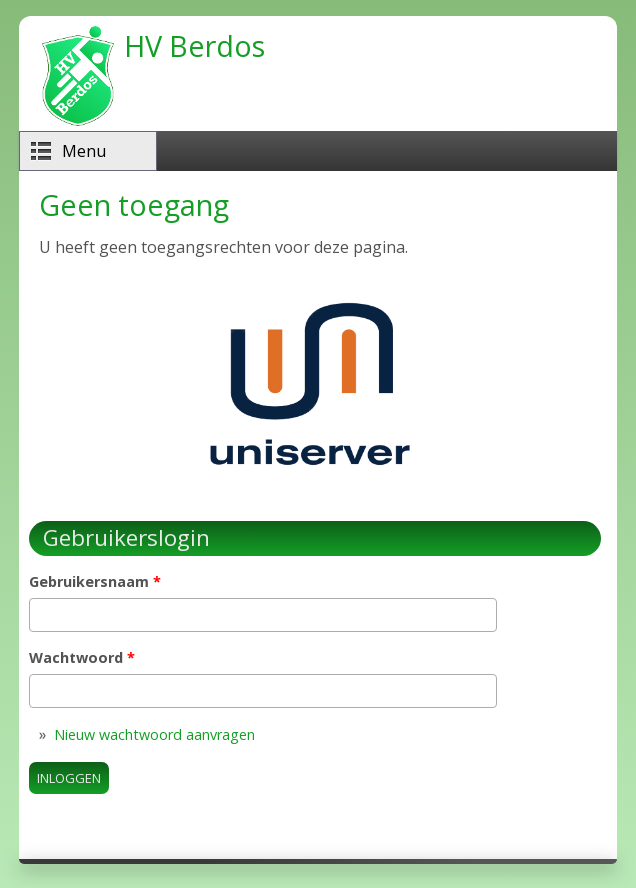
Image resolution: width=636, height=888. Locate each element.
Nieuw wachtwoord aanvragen (154, 734)
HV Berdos (194, 45)
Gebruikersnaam (95, 581)
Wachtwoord (82, 657)
